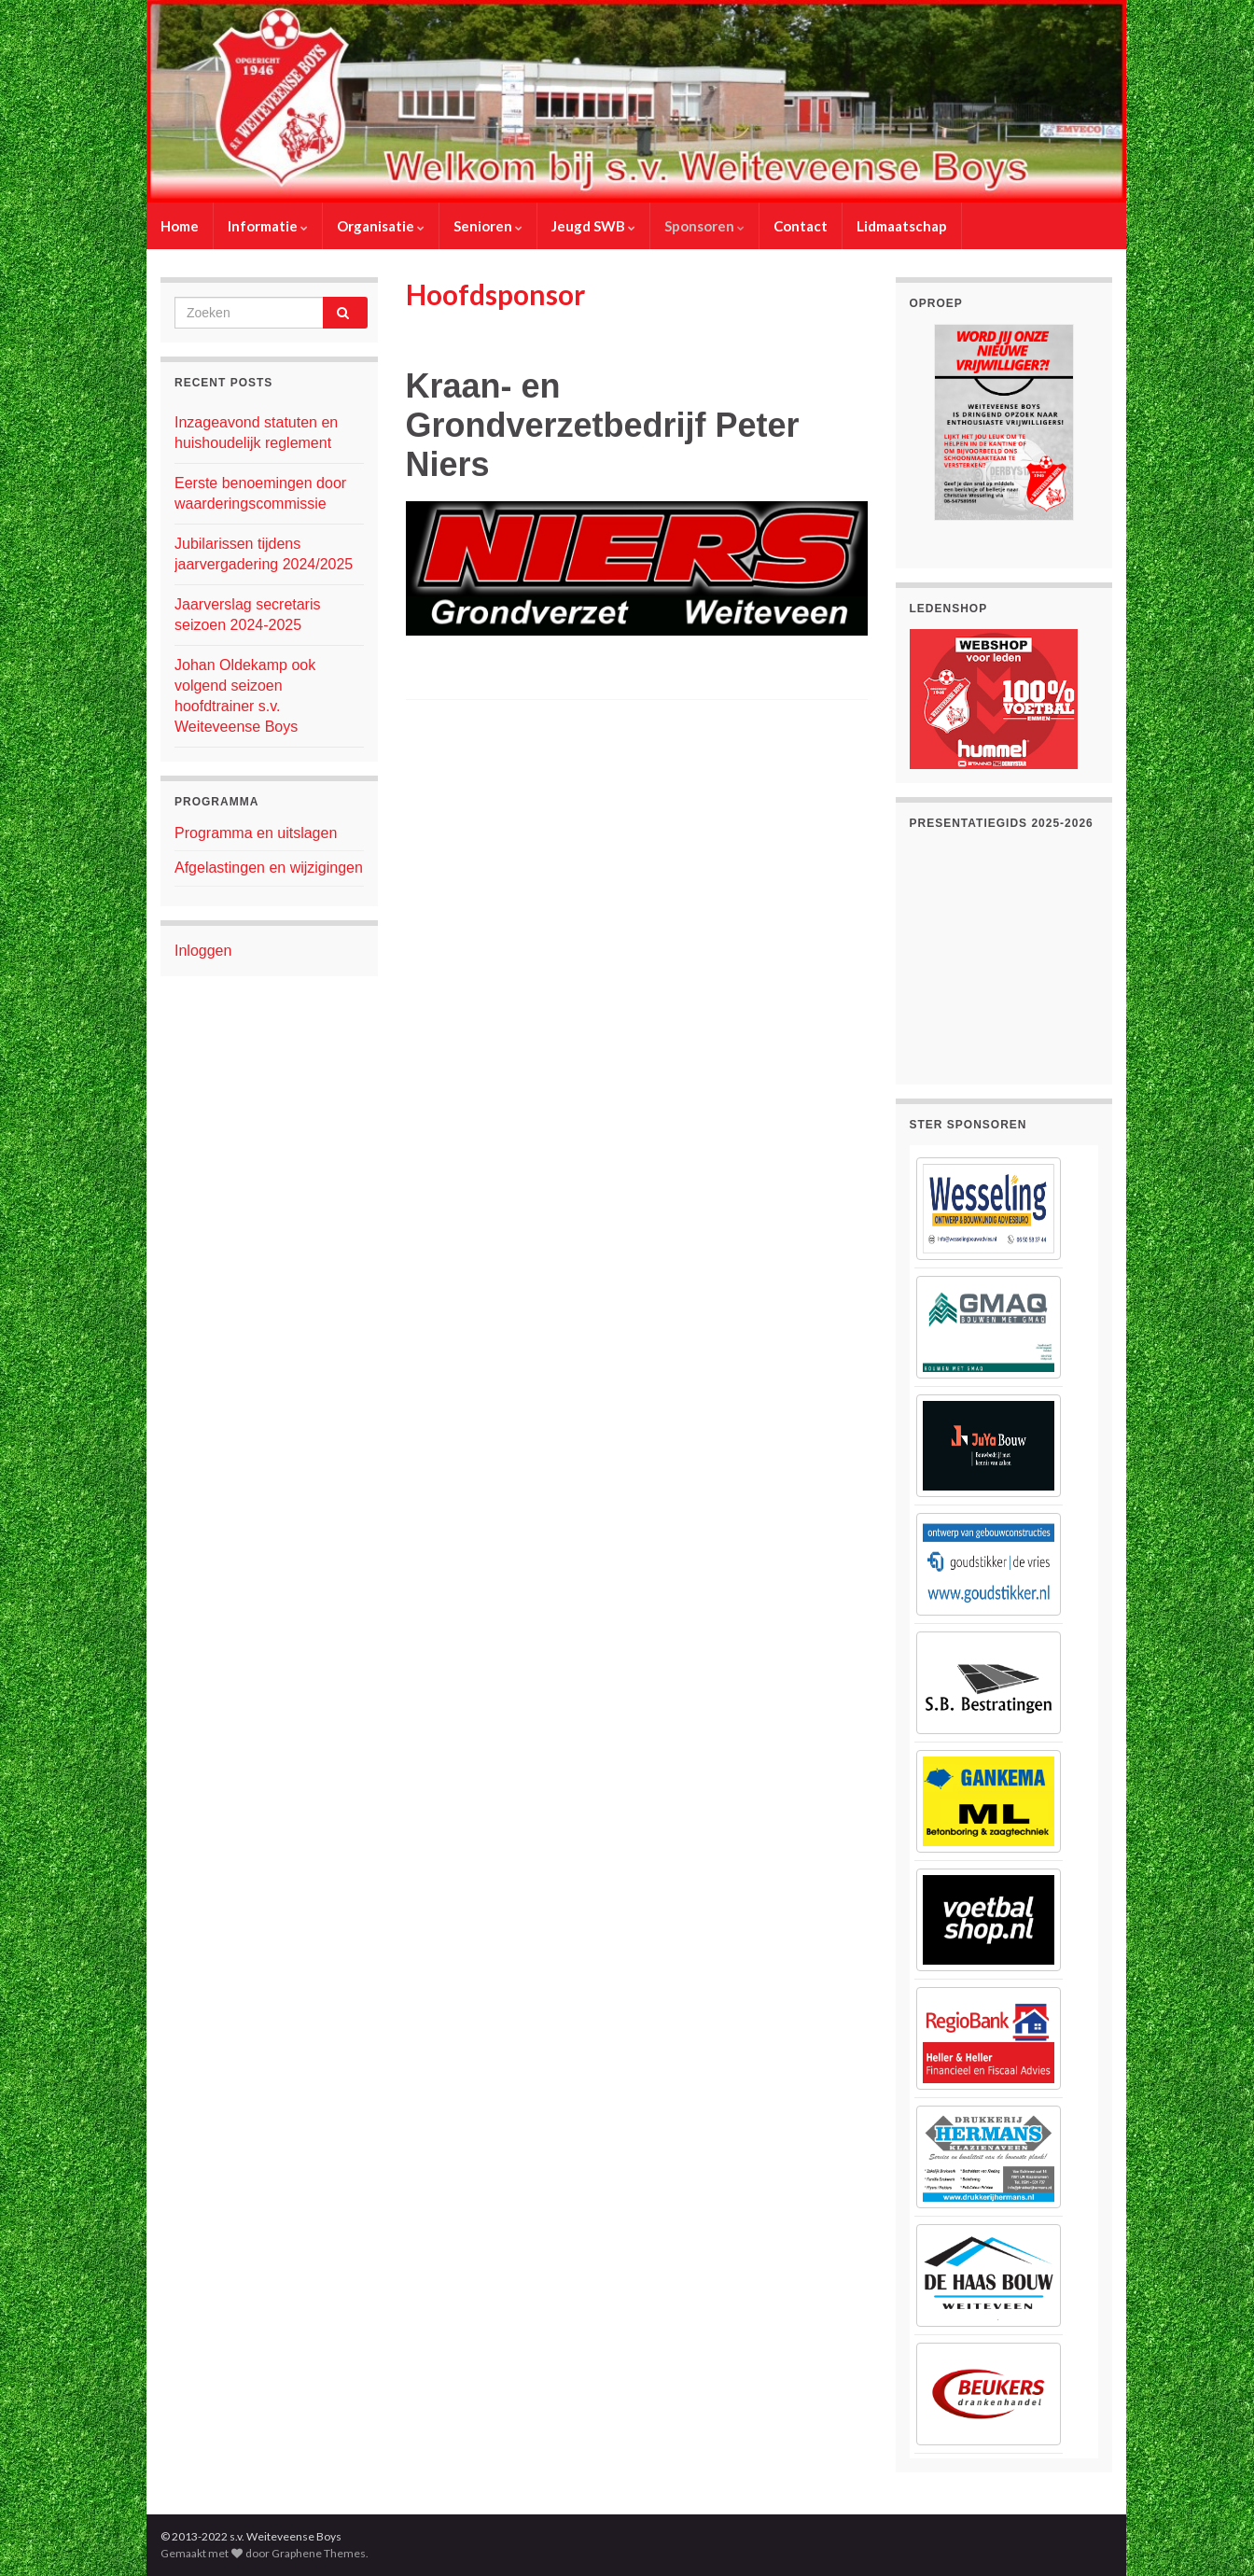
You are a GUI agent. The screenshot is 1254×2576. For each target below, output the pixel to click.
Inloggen (202, 951)
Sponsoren (704, 225)
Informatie (268, 225)
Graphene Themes (319, 2553)
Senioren (487, 225)
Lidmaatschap (902, 225)
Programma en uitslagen (255, 833)
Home (179, 225)
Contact (800, 225)
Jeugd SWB (593, 225)
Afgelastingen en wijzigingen (268, 867)
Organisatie (381, 225)
